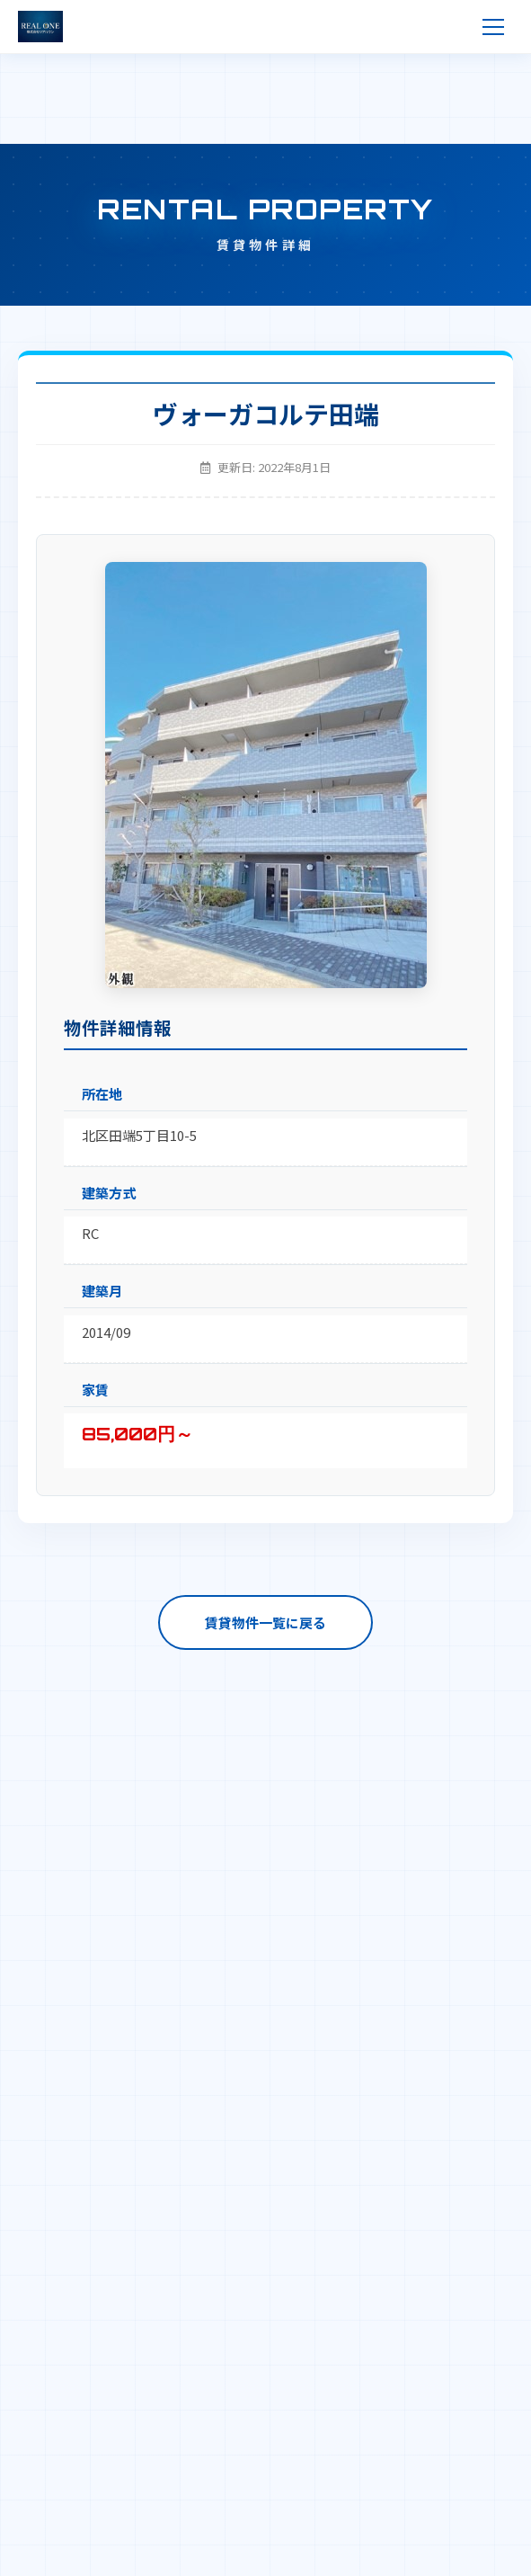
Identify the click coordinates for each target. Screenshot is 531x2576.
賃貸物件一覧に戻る (265, 1622)
